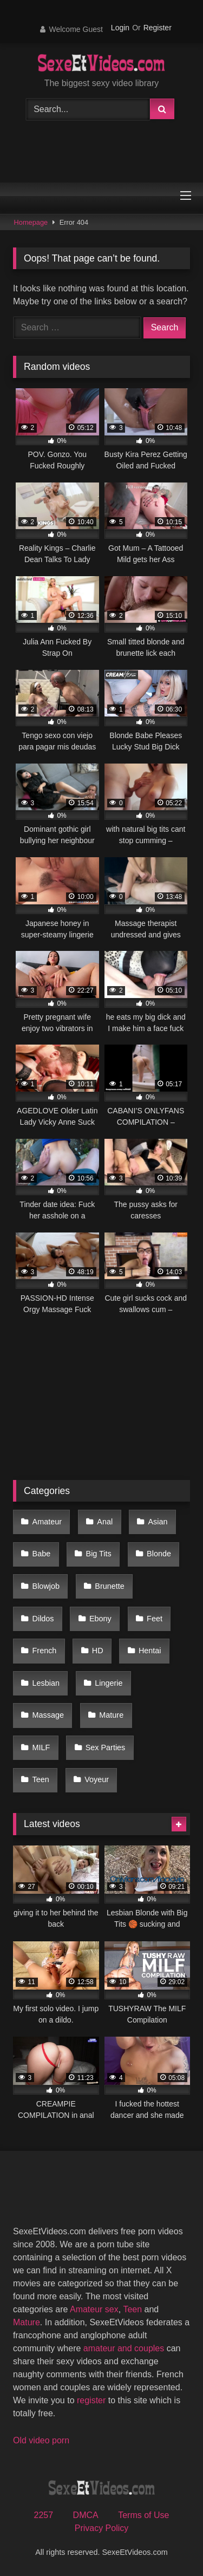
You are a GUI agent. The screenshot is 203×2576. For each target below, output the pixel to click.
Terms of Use (143, 2515)
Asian (158, 1521)
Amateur (47, 1521)
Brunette (109, 1586)
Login (120, 27)
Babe (41, 1553)
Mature (111, 1715)
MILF (41, 1747)
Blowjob (46, 1586)
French (44, 1650)
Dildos (43, 1618)
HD (97, 1650)
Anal (105, 1521)
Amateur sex (94, 2309)
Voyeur (96, 1779)
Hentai (150, 1650)
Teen (40, 1779)
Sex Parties (106, 1747)
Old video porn (41, 2440)
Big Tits (99, 1553)
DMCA (86, 2515)
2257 (44, 2515)
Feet (154, 1618)
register (91, 2400)
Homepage (31, 222)
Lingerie (108, 1683)
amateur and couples (123, 2348)
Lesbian (46, 1683)
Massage (48, 1715)
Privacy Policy (102, 2528)
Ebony (100, 1618)
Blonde (159, 1553)
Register (157, 27)
